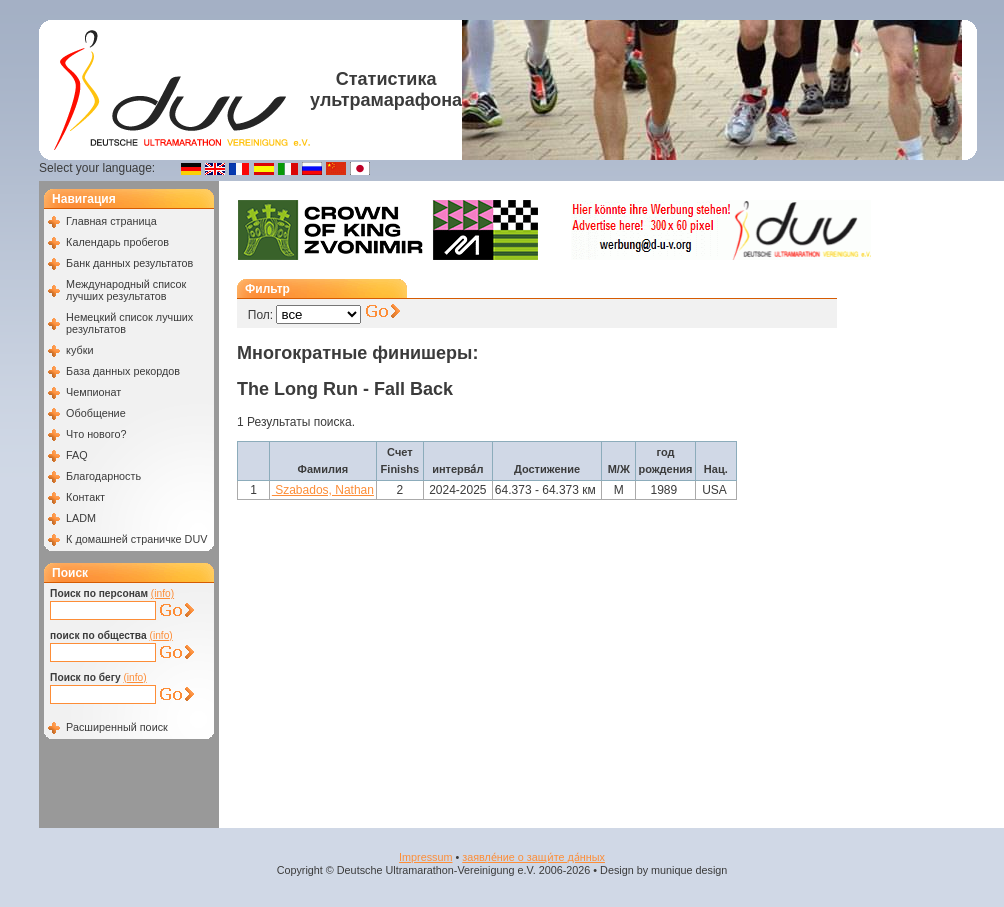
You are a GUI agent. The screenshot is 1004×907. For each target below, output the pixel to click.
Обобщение (96, 413)
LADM (81, 518)
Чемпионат (93, 392)
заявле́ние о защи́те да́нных (533, 857)
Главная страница (111, 221)
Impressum (425, 857)
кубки (79, 350)
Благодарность (103, 476)
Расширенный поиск (117, 727)
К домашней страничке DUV (136, 539)
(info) (162, 593)
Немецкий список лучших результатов (129, 323)
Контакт (85, 497)
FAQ (77, 455)
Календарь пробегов (117, 242)
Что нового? (96, 434)
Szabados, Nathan (323, 490)
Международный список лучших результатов (126, 290)
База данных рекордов (123, 371)
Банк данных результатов (129, 263)
